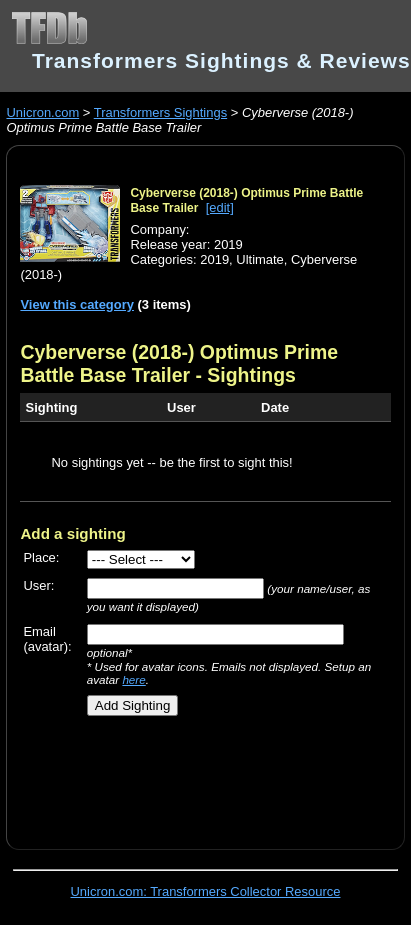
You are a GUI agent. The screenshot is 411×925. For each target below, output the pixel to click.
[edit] (220, 207)
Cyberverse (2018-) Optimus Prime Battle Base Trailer (179, 363)
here (133, 679)
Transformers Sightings (160, 112)
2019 (214, 259)
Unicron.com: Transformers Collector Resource (206, 891)
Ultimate (260, 259)
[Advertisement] (197, 775)
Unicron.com (42, 112)
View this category (77, 304)
